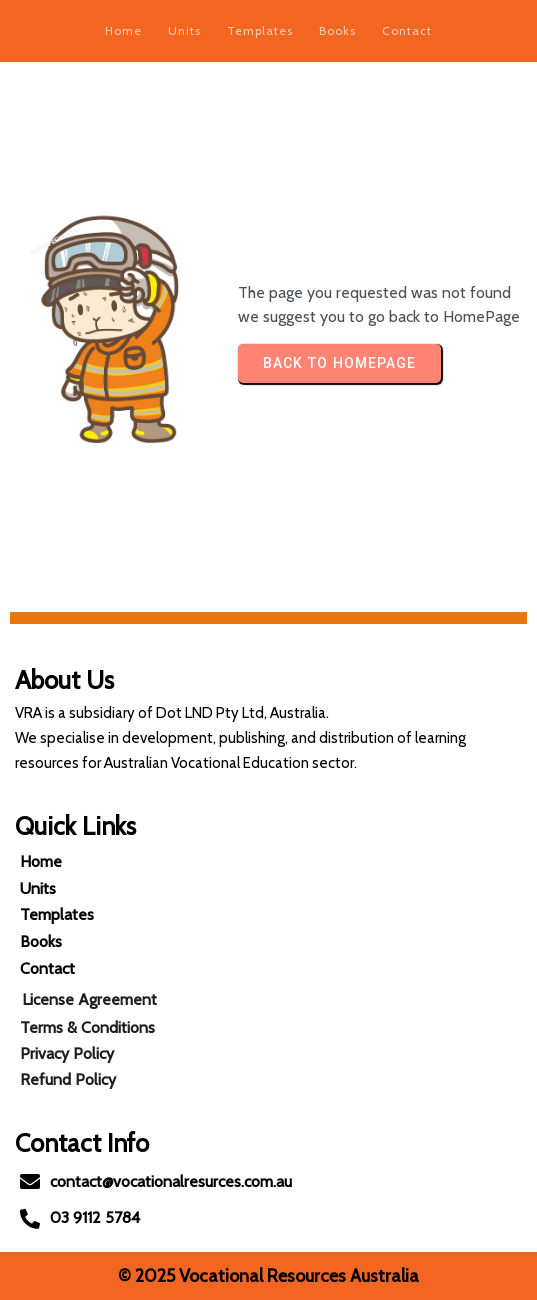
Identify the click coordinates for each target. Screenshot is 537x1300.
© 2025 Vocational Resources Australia (268, 1276)
